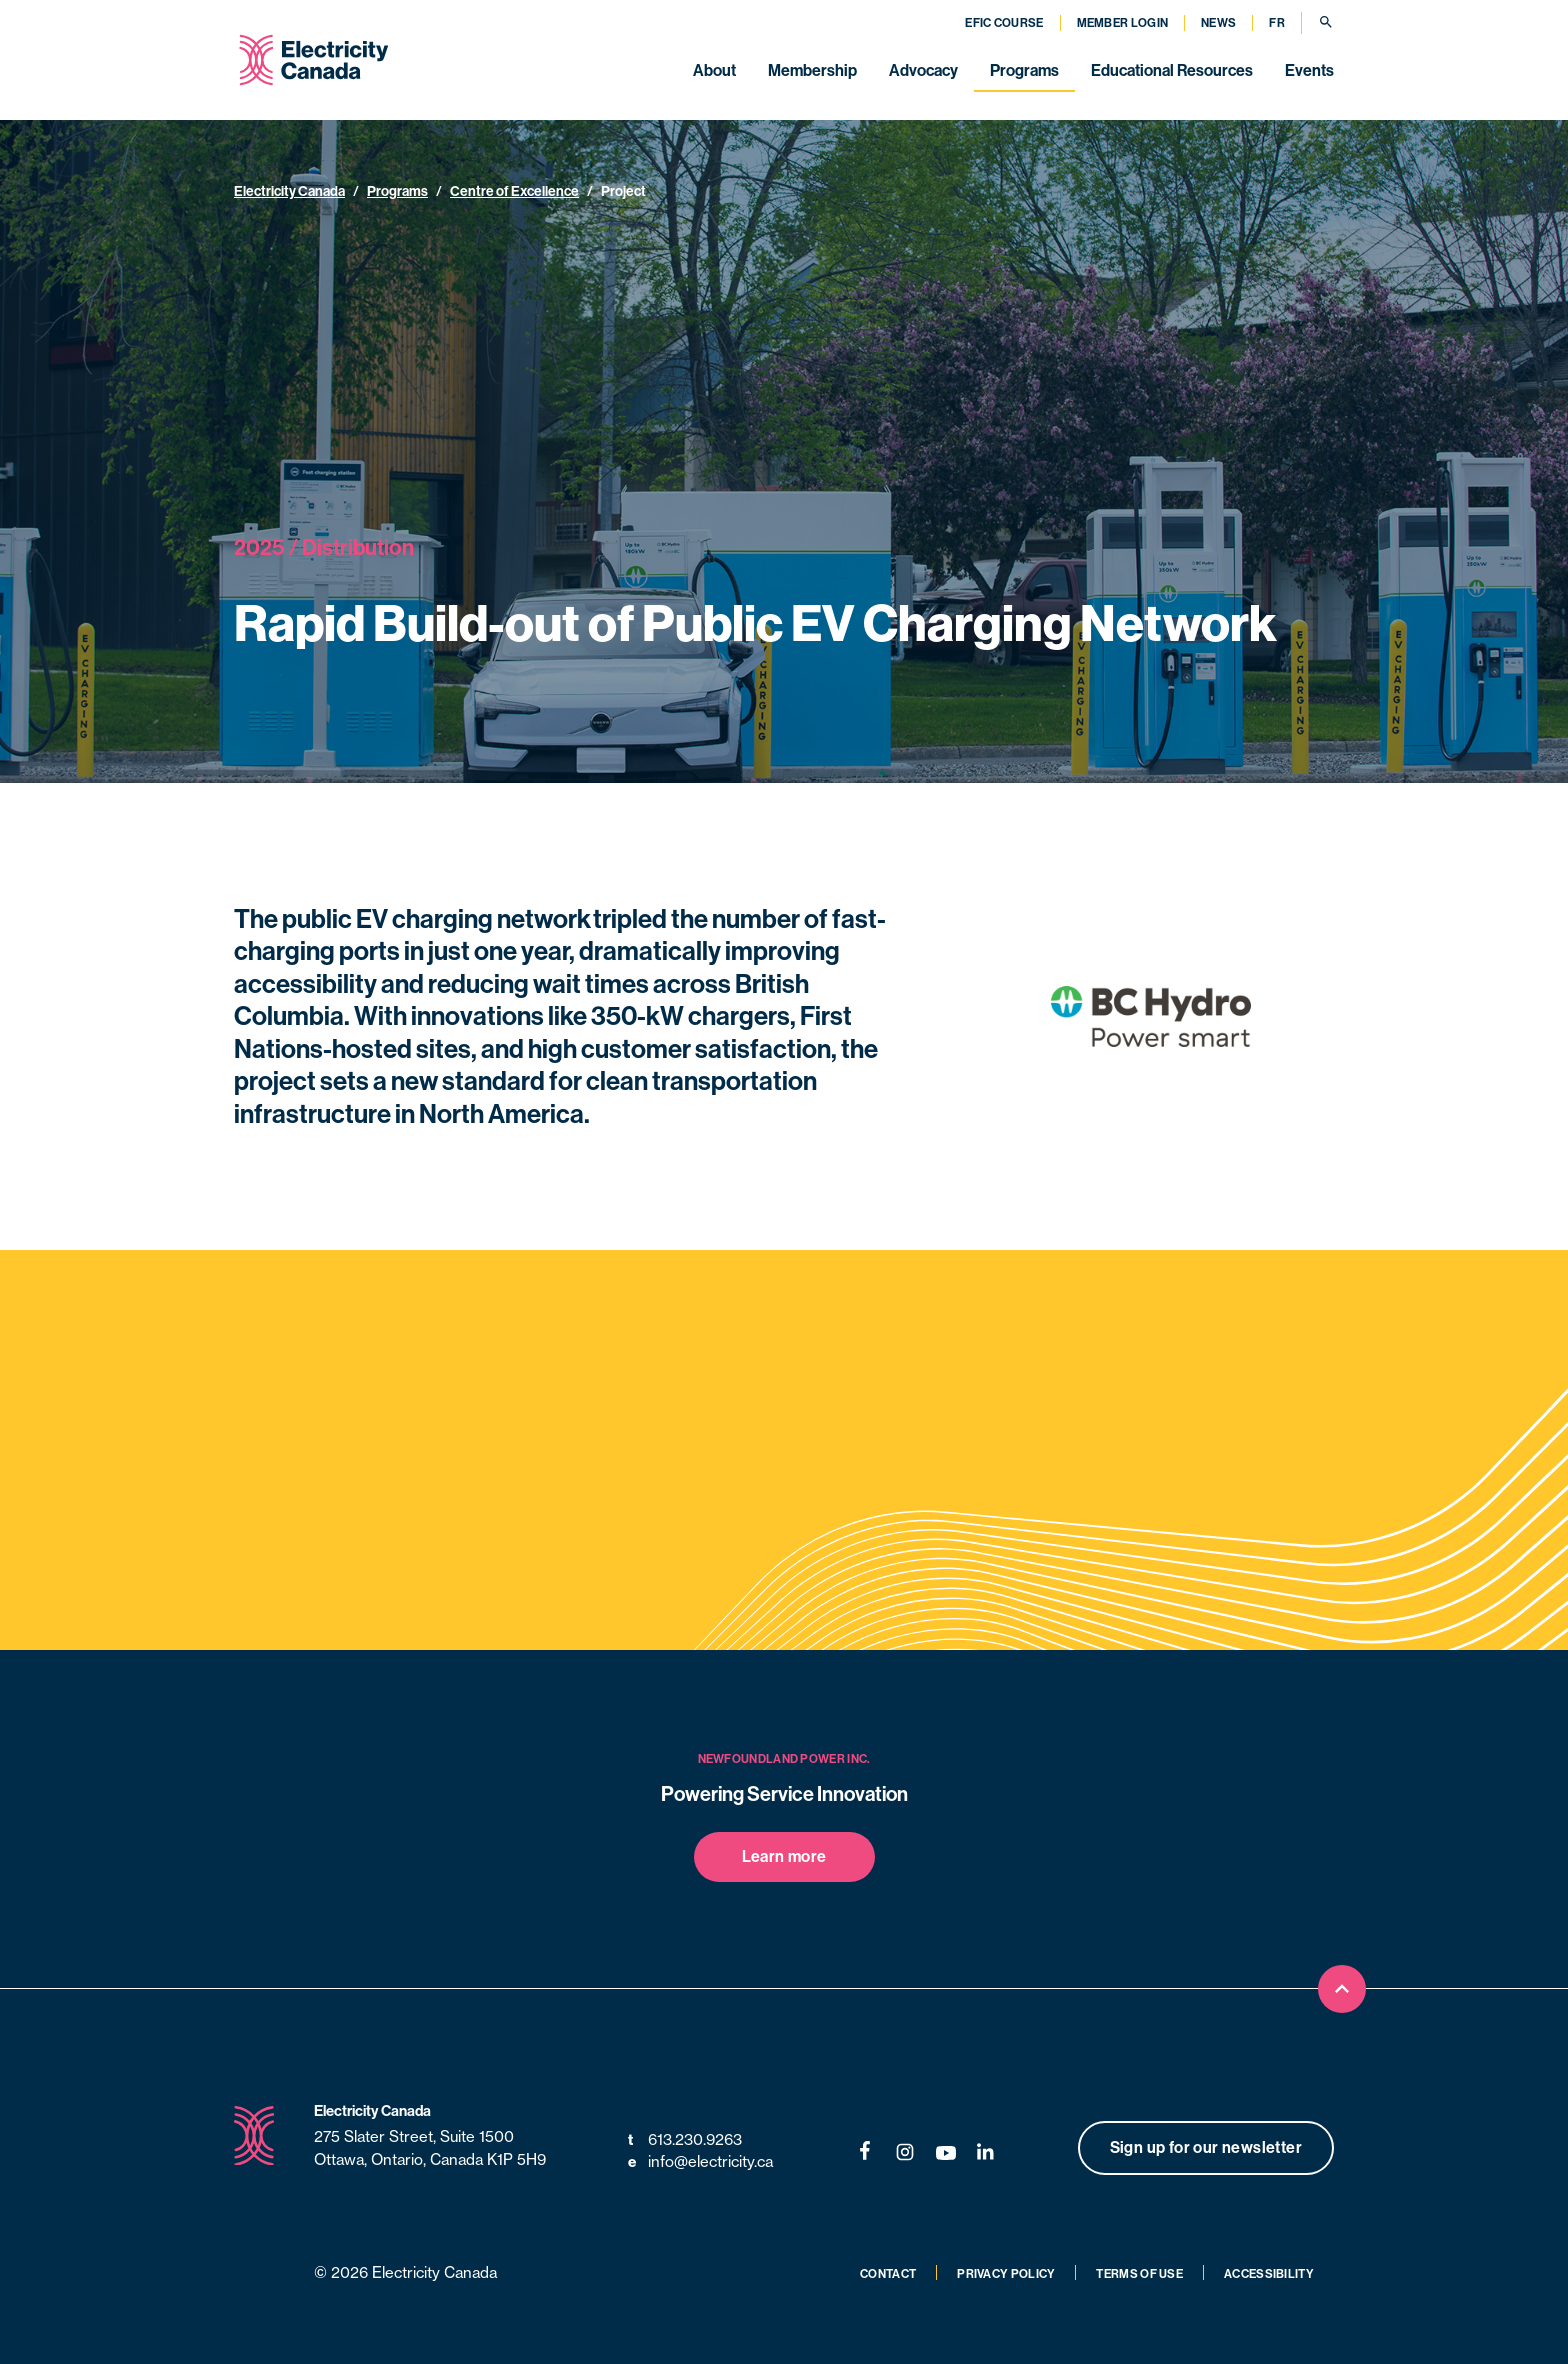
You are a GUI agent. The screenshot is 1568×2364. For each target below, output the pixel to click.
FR (1277, 22)
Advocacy (923, 70)
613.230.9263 (685, 2140)
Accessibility (1269, 2273)
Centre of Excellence (514, 191)
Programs (1024, 70)
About (714, 70)
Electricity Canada (289, 191)
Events (1309, 70)
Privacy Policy (1006, 2273)
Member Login (1123, 22)
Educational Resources (1172, 70)
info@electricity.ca (700, 2162)
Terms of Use (1139, 2273)
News (1218, 22)
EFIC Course (1004, 22)
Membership (812, 70)
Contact (888, 2273)
